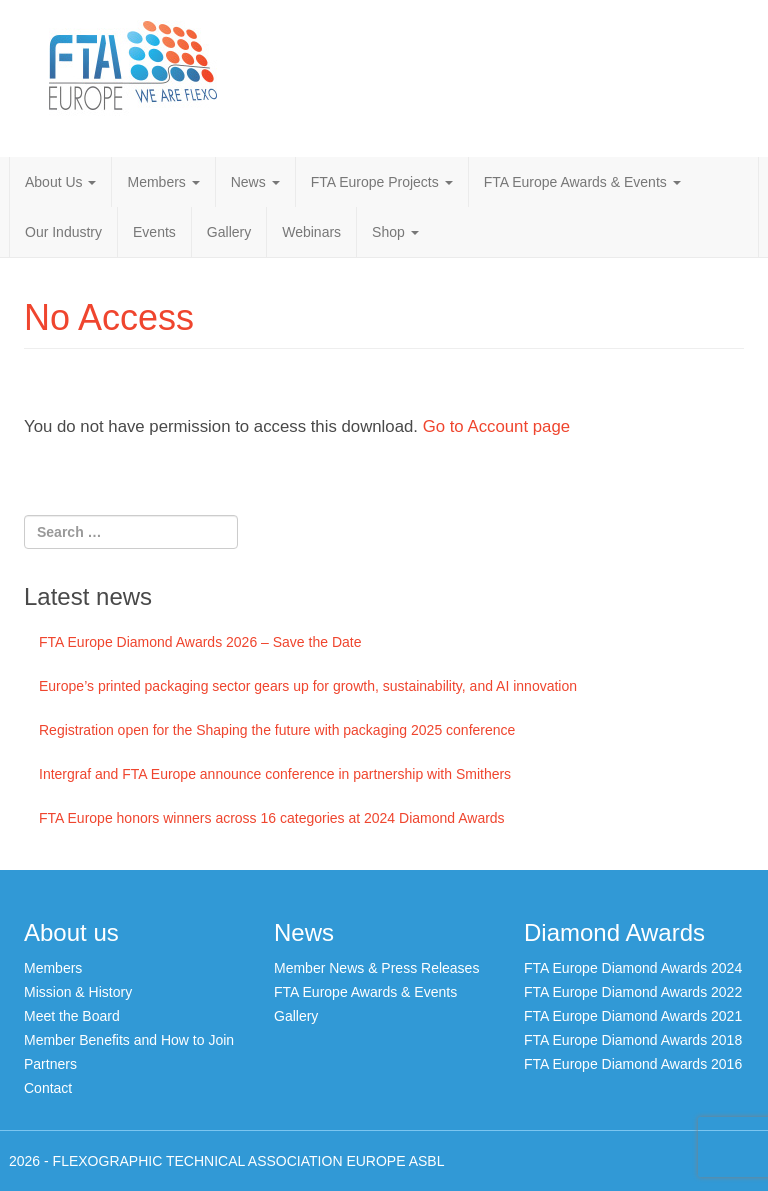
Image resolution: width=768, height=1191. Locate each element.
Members (163, 182)
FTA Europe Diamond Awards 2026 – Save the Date (200, 642)
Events (154, 232)
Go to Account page (496, 426)
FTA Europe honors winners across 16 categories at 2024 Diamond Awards (272, 818)
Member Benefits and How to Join (129, 1040)
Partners (50, 1064)
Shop (395, 232)
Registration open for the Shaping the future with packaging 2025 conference (277, 730)
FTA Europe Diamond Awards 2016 (633, 1064)
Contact (48, 1088)
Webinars (311, 232)
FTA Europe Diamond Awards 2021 (633, 1016)
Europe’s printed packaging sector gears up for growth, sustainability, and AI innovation (308, 686)
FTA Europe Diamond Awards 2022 (633, 992)
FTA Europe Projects (382, 182)
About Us (60, 182)
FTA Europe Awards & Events (582, 182)
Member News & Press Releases (376, 968)
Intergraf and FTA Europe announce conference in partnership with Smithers (275, 774)
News (255, 182)
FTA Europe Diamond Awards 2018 (633, 1040)
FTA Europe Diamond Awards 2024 (633, 968)
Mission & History (78, 992)
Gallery (229, 232)
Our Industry (63, 232)
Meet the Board (72, 1016)
